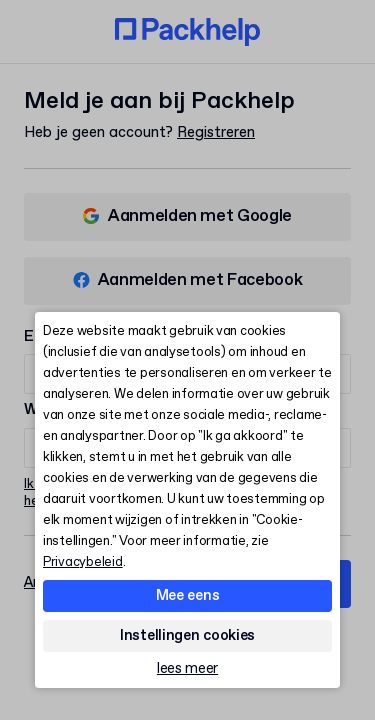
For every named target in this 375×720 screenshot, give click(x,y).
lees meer (187, 669)
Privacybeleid (83, 562)
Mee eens (188, 596)
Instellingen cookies (187, 636)
